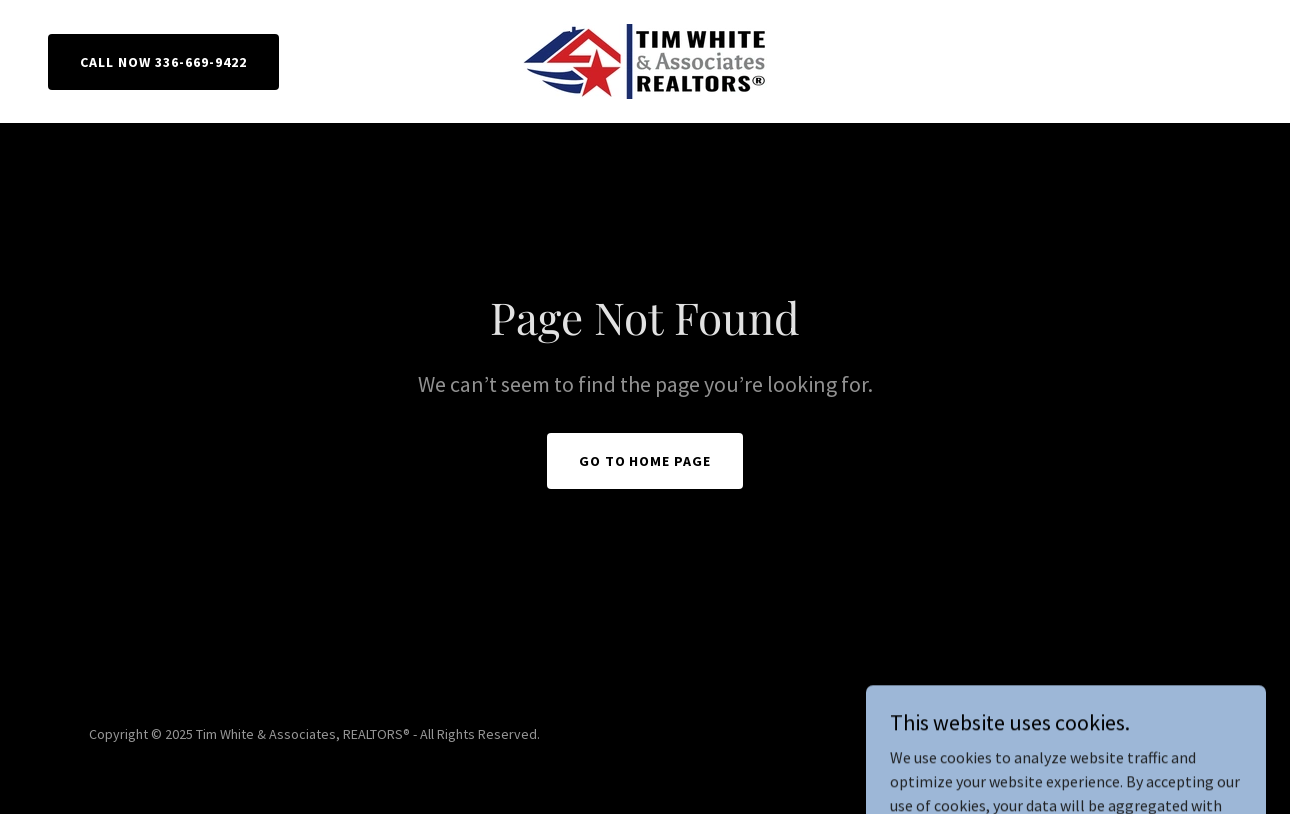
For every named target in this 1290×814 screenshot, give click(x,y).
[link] (645, 59)
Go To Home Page (645, 461)
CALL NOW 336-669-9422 (163, 62)
